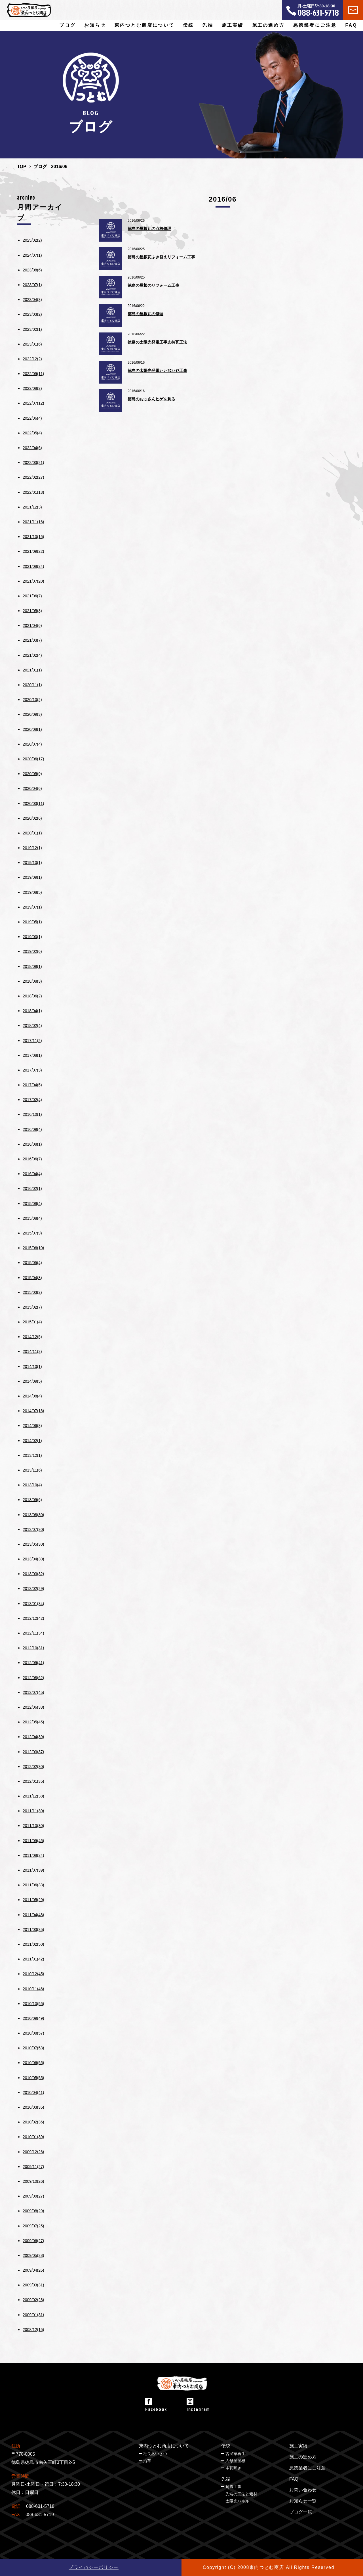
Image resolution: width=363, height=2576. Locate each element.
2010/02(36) (33, 2122)
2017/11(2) (32, 1040)
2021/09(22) (33, 551)
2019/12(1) (32, 848)
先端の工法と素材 (241, 2494)
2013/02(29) (33, 1588)
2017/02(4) (32, 1099)
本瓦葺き (233, 2468)
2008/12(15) (33, 2329)
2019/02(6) (32, 951)
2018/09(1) (32, 966)
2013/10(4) (32, 1485)
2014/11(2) (32, 1351)
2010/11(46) (33, 1989)
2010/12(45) (33, 1974)
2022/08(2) (32, 388)
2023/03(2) (32, 314)
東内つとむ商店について (164, 2445)
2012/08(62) (33, 1677)
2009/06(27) (33, 2240)
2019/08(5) (32, 892)
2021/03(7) (32, 640)
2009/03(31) (33, 2285)
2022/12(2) (32, 359)
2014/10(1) (32, 1366)
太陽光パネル (237, 2501)
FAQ (351, 25)
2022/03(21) (33, 462)
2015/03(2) (32, 1292)
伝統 (225, 2445)
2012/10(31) (33, 1648)
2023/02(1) (32, 329)
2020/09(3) (32, 714)
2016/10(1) (32, 1114)
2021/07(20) (33, 581)
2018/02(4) (32, 1025)
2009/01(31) (33, 2315)
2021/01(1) (32, 670)
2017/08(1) (32, 1055)
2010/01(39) (33, 2137)
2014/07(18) (33, 1411)
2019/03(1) (32, 936)
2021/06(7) (32, 596)
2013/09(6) (32, 1499)
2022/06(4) (32, 418)
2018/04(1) (32, 1010)
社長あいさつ (155, 2453)
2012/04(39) (33, 1736)
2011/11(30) (33, 1811)
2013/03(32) (33, 1573)
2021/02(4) (32, 655)
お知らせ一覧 (302, 2500)
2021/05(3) (32, 610)
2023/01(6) (32, 344)
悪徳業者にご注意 (315, 25)
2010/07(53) (33, 2048)
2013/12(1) (32, 1455)
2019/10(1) (32, 862)
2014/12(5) (32, 1336)
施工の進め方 (268, 25)
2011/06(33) (33, 1885)
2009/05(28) (33, 2255)
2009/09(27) (33, 2196)
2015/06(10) (33, 1248)
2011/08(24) (33, 1855)
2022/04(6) (32, 447)
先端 (225, 2479)
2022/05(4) (32, 433)
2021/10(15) (33, 536)
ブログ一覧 (300, 2512)
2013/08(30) (33, 1514)
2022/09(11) (33, 373)
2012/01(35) (33, 1781)
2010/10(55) (33, 2003)
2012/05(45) (33, 1722)
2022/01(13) (33, 492)
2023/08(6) (32, 270)
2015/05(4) (32, 1262)
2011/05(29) (33, 1899)
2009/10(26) (33, 2181)
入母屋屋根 (235, 2460)
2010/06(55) (33, 2062)
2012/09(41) (33, 1662)
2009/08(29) (33, 2211)
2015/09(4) (32, 1203)
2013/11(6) (32, 1470)
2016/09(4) (32, 1129)
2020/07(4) (32, 744)
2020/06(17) (33, 759)
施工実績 (233, 25)
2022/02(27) (33, 477)
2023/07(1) (32, 284)
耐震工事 (233, 2486)
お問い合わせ (302, 2489)
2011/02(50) (33, 1944)
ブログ (67, 25)
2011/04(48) (33, 1914)
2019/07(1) (32, 907)
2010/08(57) (33, 2033)
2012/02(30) (33, 1766)
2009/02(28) (33, 2299)
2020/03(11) (33, 803)
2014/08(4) (32, 1396)
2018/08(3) (32, 981)
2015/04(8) (32, 1277)
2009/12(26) (33, 2152)
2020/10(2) (32, 699)
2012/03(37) (33, 1752)
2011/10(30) (33, 1825)
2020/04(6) (32, 788)
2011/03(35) (33, 1929)
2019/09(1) (32, 877)
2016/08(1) (32, 1144)
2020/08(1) (32, 729)
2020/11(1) (32, 685)
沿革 (147, 2460)
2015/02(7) (32, 1307)
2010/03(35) (33, 2107)
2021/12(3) (32, 507)
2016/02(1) (32, 1188)
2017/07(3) (32, 1070)
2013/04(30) (33, 1559)
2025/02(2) (32, 240)
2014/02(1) (32, 1440)
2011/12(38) (33, 1796)
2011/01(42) (33, 1959)
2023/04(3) (32, 299)
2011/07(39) (33, 1870)
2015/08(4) (32, 1218)
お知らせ (95, 25)
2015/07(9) (32, 1233)
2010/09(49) (33, 2018)
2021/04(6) (32, 625)
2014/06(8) (32, 1425)
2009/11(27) (33, 2166)
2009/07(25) (33, 2226)
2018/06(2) (32, 996)
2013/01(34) (33, 1603)
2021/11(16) (33, 522)
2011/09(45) (33, 1840)
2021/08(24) (33, 566)
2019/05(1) (32, 922)
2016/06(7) (32, 1159)
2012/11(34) (33, 1633)
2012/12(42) (33, 1618)
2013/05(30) (33, 1544)
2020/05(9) (32, 773)
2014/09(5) (32, 1381)
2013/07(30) (33, 1529)
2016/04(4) (32, 1173)
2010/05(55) (33, 2077)
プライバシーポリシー (94, 2567)
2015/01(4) (32, 1322)
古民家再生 (235, 2453)
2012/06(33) (33, 1707)
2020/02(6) (32, 818)
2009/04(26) (33, 2270)
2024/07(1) (32, 255)
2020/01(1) (32, 833)
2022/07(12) (33, 403)
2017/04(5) (32, 1085)
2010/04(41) (33, 2092)
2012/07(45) (33, 1692)
